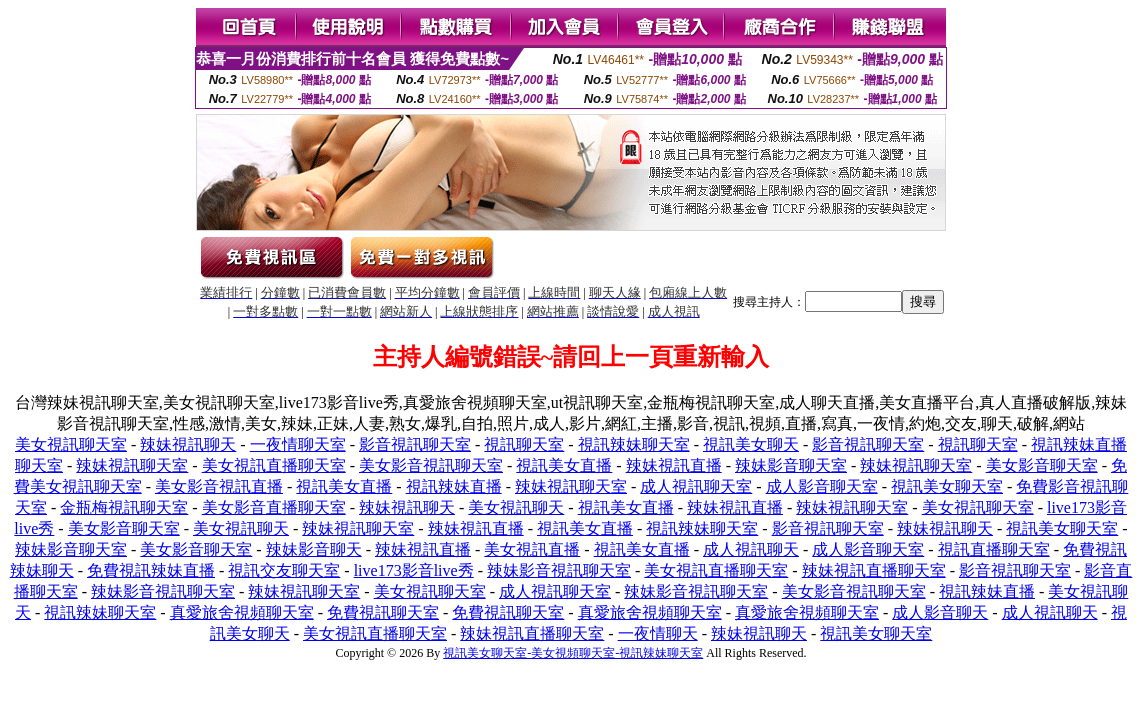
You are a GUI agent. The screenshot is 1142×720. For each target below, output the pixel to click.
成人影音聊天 (940, 612)
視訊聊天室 (524, 444)
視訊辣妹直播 (454, 486)
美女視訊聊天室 (71, 444)
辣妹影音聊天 (314, 549)
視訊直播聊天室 (994, 549)
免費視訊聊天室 (383, 612)
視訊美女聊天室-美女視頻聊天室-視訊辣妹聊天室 (573, 653)
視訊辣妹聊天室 (634, 444)
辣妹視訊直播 (674, 465)
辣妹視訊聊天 (188, 444)
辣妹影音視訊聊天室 (559, 570)
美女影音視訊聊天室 (431, 465)
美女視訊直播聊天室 (274, 465)
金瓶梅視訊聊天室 (124, 507)
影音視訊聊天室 (415, 444)
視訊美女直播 (564, 465)
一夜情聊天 (658, 633)
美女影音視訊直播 (219, 486)
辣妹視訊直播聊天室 (874, 570)
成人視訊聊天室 (696, 486)
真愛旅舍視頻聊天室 (242, 612)
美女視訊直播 (532, 549)
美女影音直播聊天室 (274, 507)
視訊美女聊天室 (947, 486)
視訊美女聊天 (751, 444)
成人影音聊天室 (822, 486)
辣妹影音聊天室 (791, 465)
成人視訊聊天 (751, 549)
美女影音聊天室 (1042, 465)
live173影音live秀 (414, 570)
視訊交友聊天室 (284, 570)
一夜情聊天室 (298, 444)
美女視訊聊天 (516, 507)
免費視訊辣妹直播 (151, 570)
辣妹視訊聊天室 (132, 465)
